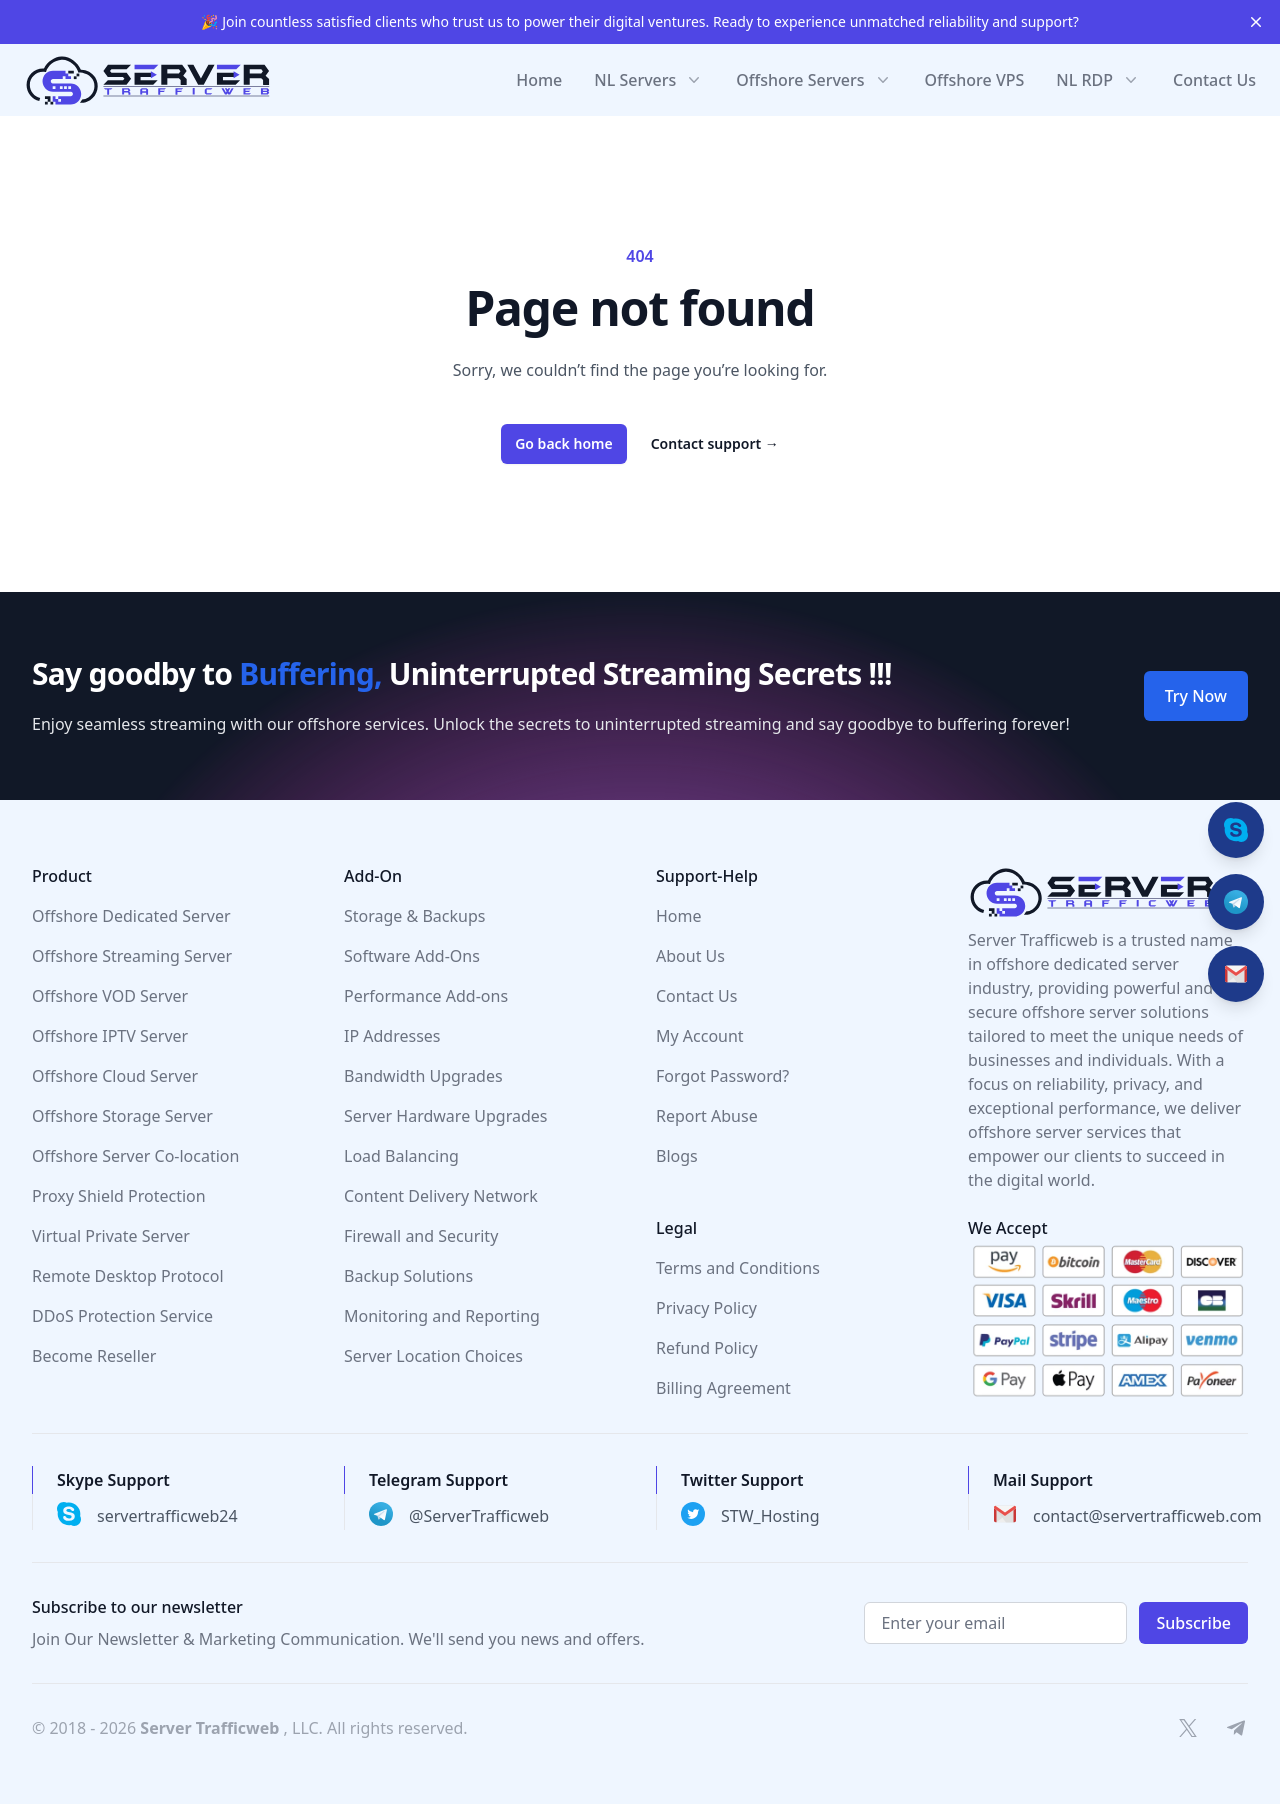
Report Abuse (707, 1116)
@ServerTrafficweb (479, 1516)
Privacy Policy (706, 1308)
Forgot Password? (722, 1076)
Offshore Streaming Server (132, 956)
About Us (690, 956)
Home (539, 80)
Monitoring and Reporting (442, 1316)
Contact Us (1214, 80)
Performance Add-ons (426, 996)
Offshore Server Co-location (135, 1156)
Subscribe (1193, 1623)
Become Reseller (94, 1356)
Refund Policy (707, 1348)
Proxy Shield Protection (119, 1196)
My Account (700, 1036)
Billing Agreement (723, 1388)
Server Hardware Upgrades (446, 1116)
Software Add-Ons (412, 956)
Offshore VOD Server (110, 996)
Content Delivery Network (441, 1196)
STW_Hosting (770, 1516)
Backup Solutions (408, 1276)
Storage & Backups (414, 916)
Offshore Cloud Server (115, 1076)
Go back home (564, 443)
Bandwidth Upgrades (423, 1076)
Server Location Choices (433, 1356)
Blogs (677, 1156)
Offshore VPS (975, 80)
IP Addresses (392, 1036)
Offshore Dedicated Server (131, 916)
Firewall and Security (421, 1236)
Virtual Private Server (111, 1236)
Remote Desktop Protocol (128, 1276)
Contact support (715, 443)
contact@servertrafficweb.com (1147, 1516)
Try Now (1196, 696)
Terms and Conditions (738, 1268)
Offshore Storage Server (122, 1116)
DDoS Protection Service (122, 1316)
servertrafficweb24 (167, 1516)
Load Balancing (401, 1156)
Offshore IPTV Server (110, 1036)
